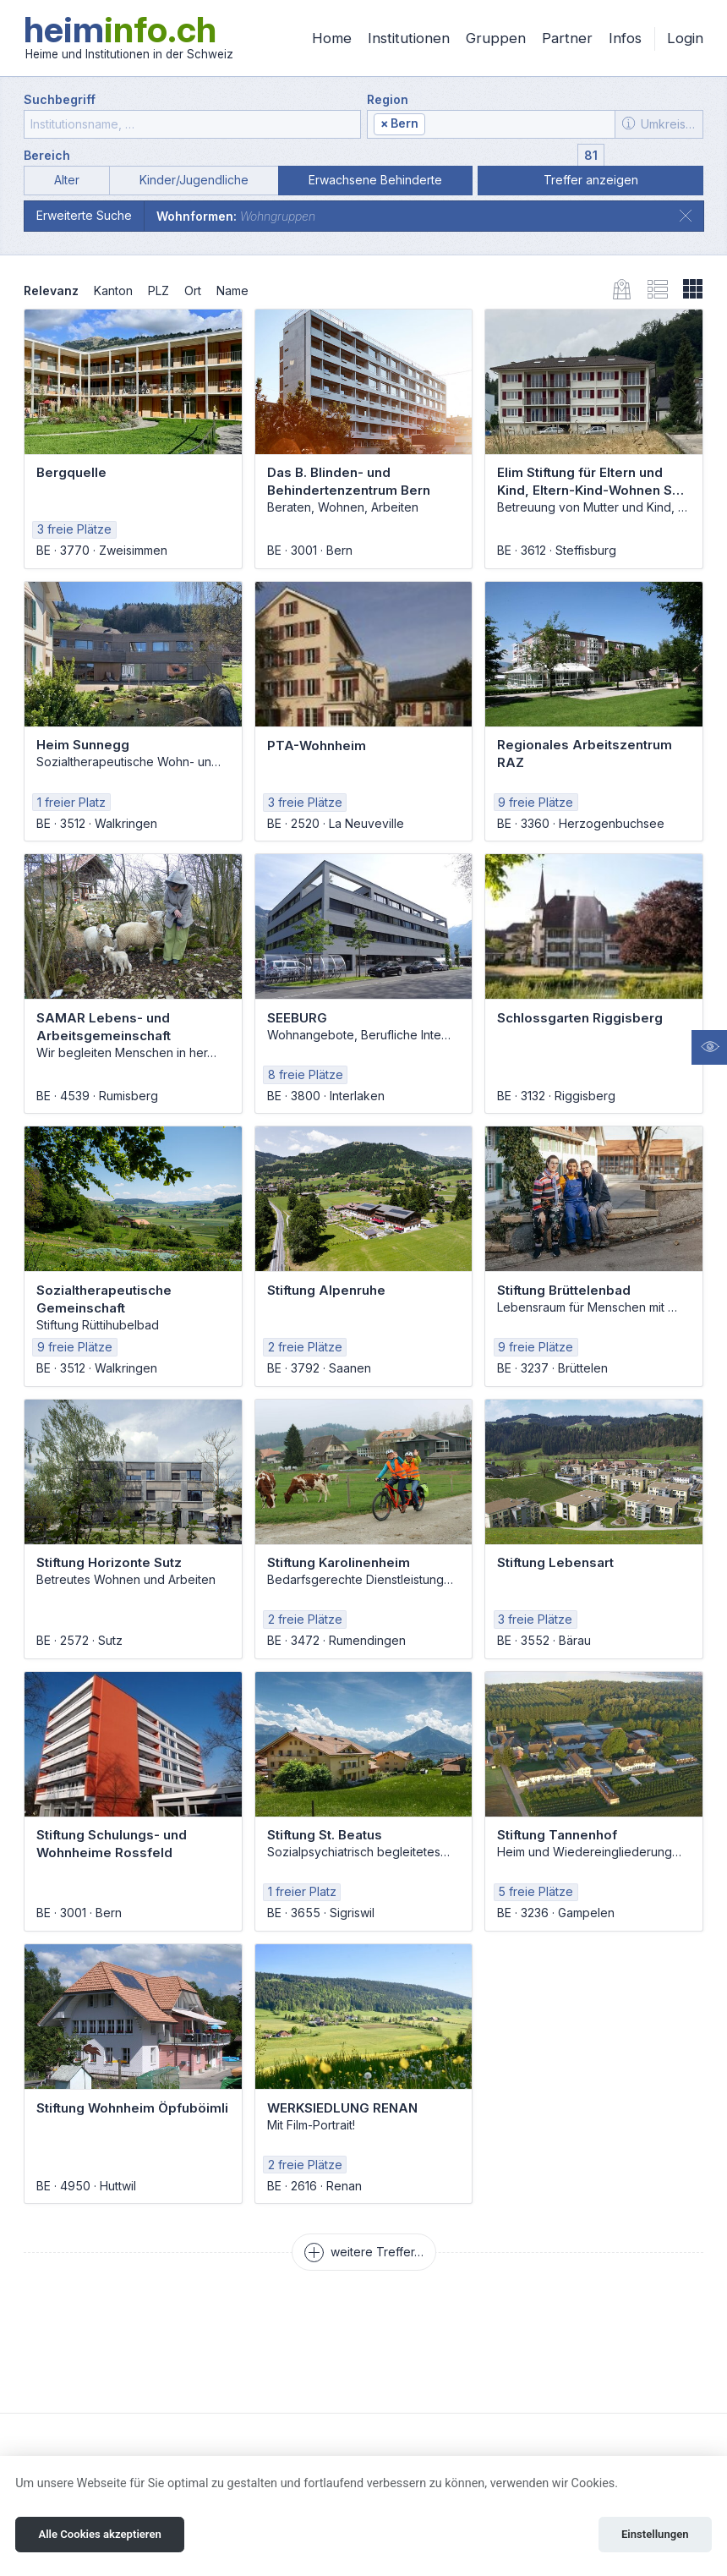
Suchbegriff (60, 99)
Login (685, 38)
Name (232, 290)
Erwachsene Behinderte (375, 180)
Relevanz (51, 290)
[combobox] (491, 124)
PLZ (158, 290)
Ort (192, 290)
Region (387, 99)
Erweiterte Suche (84, 215)
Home (332, 38)
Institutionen (409, 38)
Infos (625, 38)
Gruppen (496, 38)
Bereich (47, 155)
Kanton (113, 290)
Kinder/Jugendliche (194, 180)
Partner (567, 38)
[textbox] (518, 125)
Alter (66, 180)
